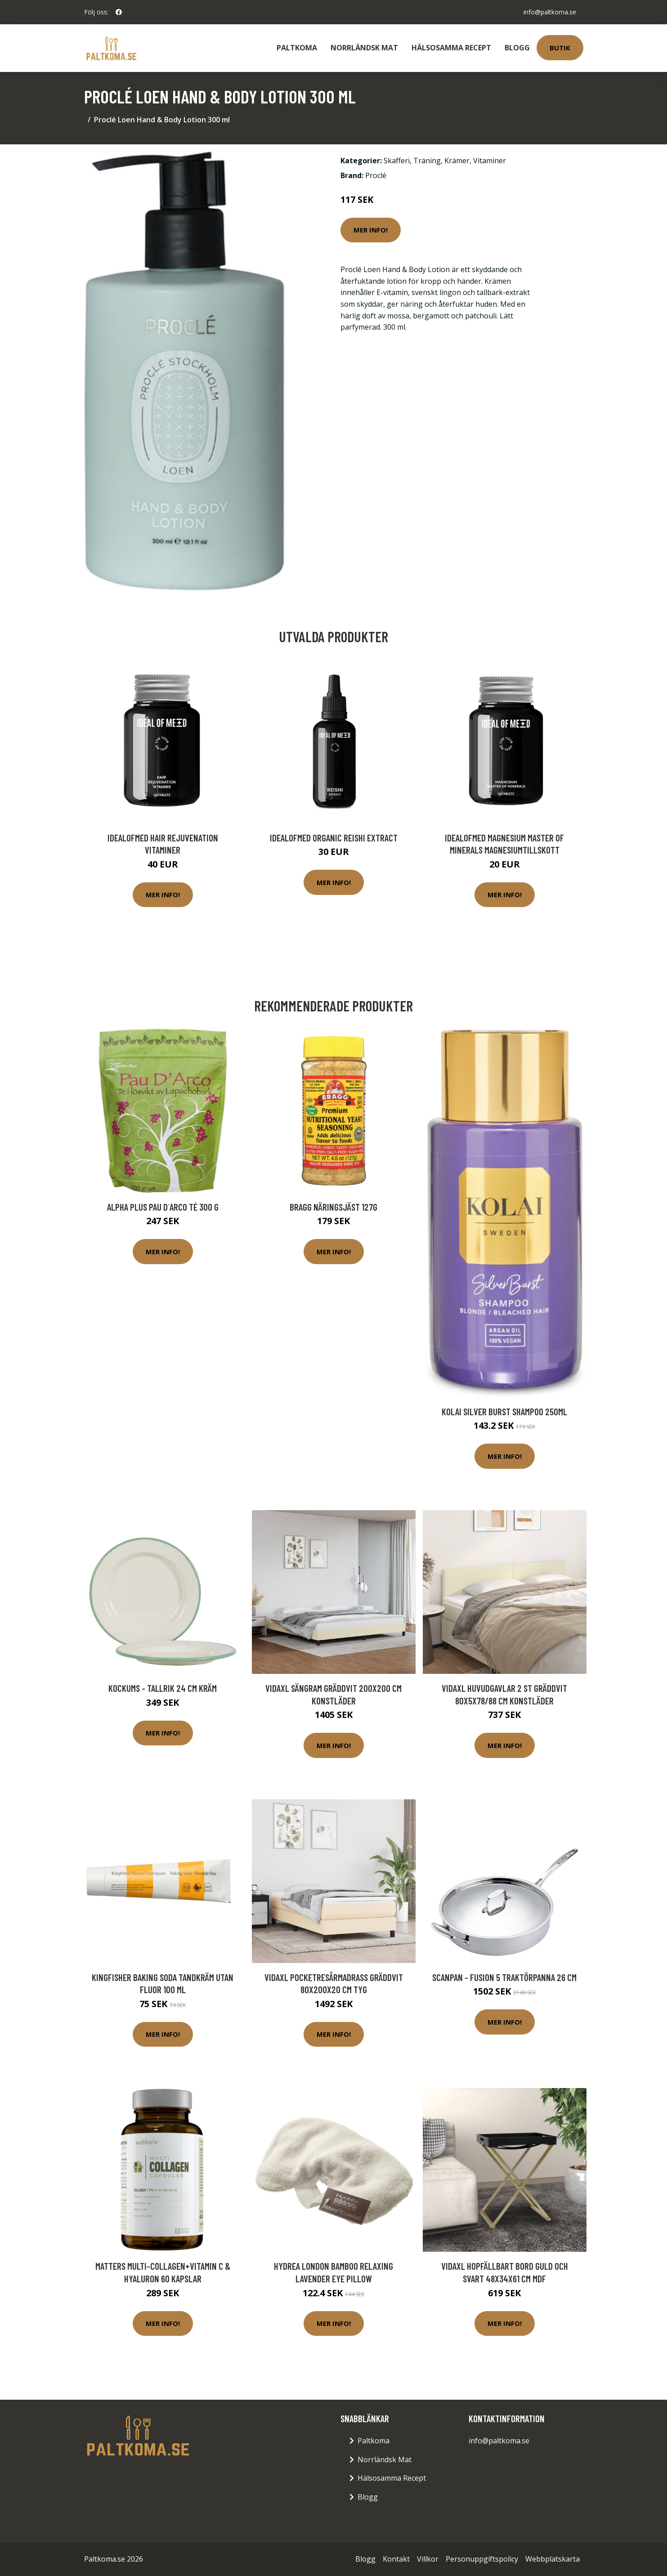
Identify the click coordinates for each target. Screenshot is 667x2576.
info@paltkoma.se (550, 12)
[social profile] (118, 12)
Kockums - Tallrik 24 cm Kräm (162, 1688)
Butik (560, 47)
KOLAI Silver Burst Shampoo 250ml (504, 1411)
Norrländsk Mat (364, 48)
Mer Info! (371, 229)
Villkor (428, 2559)
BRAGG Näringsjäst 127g (333, 1206)
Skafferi (397, 160)
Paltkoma (297, 48)
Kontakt (396, 2559)
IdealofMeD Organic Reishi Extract (334, 837)
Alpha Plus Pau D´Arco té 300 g (163, 1206)
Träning (427, 160)
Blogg (517, 48)
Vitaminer (489, 160)
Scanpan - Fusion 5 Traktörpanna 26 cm (504, 1977)
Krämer (457, 160)
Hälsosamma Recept (451, 48)
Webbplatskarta (552, 2559)
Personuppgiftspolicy (482, 2559)
